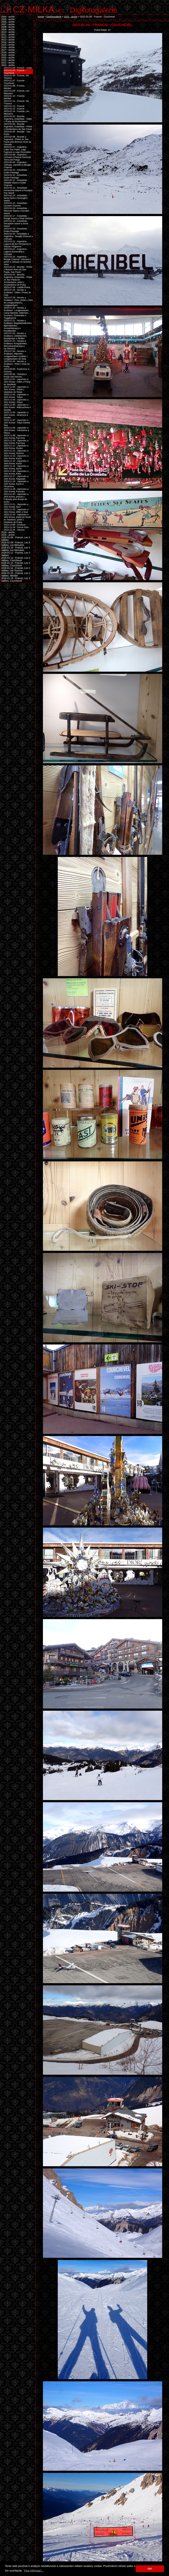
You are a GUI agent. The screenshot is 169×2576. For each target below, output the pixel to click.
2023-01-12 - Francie (14, 106)
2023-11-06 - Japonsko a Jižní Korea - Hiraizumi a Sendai (16, 415)
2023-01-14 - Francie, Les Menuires (16, 112)
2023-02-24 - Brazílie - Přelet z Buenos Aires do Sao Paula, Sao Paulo (18, 269)
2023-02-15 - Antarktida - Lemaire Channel (16, 204)
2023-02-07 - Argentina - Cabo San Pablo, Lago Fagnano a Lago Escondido (17, 149)
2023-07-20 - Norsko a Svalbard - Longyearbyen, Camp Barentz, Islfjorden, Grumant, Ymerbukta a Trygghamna (16, 312)
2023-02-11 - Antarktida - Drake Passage (16, 176)
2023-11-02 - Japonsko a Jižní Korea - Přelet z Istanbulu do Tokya (16, 389)
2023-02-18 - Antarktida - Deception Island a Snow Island (16, 223)
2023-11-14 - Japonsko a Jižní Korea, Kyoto (16, 462)
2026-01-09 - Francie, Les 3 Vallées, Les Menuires (15, 543)
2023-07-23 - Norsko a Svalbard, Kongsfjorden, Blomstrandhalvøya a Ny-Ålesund (15, 345)
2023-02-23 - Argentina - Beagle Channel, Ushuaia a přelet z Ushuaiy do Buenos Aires (17, 260)
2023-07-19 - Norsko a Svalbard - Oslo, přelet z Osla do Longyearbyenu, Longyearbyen (18, 301)
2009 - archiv (8, 29)
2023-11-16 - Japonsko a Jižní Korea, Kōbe (16, 472)
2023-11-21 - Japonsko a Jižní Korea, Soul (16, 505)
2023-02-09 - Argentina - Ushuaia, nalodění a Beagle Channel (17, 165)
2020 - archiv (8, 57)
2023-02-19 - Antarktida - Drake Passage (16, 229)
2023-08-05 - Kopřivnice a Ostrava (16, 370)
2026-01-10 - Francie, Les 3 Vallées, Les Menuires (15, 549)
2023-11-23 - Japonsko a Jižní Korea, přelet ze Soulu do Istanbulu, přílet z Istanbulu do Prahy (17, 518)
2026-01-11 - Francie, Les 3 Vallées (15, 554)
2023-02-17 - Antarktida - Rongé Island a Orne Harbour (18, 217)
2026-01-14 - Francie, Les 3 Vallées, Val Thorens (15, 569)
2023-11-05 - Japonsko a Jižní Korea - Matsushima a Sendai (17, 407)
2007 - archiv (8, 24)
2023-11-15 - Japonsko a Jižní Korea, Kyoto (16, 467)
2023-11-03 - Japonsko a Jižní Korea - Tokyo (16, 395)
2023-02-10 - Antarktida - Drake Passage (16, 171)
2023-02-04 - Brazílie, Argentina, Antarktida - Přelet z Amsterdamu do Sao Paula (18, 126)
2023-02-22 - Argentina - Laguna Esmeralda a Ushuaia (16, 251)
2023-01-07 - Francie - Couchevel (15, 81)
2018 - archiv (8, 52)
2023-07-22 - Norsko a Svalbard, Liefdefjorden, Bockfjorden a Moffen (15, 336)
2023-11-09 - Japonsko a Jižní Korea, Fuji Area (16, 436)
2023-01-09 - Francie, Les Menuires (16, 92)
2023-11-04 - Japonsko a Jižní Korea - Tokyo (16, 400)
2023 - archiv (70, 16)
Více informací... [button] (34, 2570)
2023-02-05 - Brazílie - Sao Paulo (17, 132)
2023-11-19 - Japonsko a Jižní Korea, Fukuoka (16, 490)
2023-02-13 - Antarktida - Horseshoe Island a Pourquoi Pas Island (18, 190)
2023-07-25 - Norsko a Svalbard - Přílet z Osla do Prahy (17, 364)
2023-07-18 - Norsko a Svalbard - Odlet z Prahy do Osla (17, 292)
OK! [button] (150, 2568)
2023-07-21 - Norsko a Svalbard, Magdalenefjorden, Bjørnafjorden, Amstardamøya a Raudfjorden (18, 325)
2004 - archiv (8, 16)
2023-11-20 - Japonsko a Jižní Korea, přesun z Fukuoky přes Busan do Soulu (16, 498)
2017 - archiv (8, 50)
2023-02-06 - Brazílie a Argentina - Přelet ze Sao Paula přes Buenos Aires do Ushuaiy (17, 140)
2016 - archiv (8, 47)
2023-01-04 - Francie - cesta (18, 68)
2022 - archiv (8, 62)
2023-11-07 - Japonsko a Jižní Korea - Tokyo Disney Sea (17, 422)
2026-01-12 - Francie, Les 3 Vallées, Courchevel (15, 559)
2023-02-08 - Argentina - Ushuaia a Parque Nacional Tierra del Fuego (17, 157)
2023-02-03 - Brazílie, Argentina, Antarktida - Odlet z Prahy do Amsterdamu (18, 119)
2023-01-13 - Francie (14, 108)
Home (41, 16)
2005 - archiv (8, 19)
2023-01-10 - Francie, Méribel (14, 97)
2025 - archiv (8, 535)
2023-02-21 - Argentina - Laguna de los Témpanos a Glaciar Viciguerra (17, 244)
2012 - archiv (8, 37)
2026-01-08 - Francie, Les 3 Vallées (15, 538)
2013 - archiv (8, 39)
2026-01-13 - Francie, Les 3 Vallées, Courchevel (15, 564)
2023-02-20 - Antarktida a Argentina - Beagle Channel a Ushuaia (18, 236)
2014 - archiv (8, 42)
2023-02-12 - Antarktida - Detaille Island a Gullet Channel (16, 183)
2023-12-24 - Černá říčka (16, 527)
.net (38, 8)
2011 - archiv (8, 34)
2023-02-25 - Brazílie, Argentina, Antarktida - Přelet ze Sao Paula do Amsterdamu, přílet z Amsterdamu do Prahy (18, 279)
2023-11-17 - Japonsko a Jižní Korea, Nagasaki (16, 477)
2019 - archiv (8, 55)
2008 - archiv (8, 27)
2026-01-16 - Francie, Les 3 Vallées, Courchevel (15, 579)
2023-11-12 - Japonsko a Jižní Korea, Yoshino (16, 452)
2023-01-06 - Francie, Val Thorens (16, 76)
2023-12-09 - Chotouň (14, 524)
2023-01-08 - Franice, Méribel (14, 87)
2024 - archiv (8, 532)
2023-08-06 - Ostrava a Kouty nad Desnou (15, 375)
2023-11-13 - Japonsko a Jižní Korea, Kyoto (16, 457)
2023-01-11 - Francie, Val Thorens (16, 102)
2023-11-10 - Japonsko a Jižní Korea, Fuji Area (16, 441)
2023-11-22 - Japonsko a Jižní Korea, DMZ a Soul (16, 510)
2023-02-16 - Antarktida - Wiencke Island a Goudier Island (16, 211)
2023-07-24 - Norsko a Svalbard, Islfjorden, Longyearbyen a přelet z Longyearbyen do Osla (16, 355)
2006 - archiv (8, 22)
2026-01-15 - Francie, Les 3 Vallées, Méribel (15, 574)
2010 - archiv (8, 32)
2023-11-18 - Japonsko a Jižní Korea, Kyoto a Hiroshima (16, 484)
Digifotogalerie (93, 10)
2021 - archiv (8, 60)
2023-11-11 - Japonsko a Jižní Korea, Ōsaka (16, 446)
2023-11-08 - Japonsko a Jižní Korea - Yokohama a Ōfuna (16, 430)
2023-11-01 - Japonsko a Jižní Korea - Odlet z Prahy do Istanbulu (17, 382)
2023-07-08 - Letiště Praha (17, 287)
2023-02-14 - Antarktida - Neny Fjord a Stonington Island (16, 198)
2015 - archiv (8, 45)
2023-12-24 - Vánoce (14, 530)
